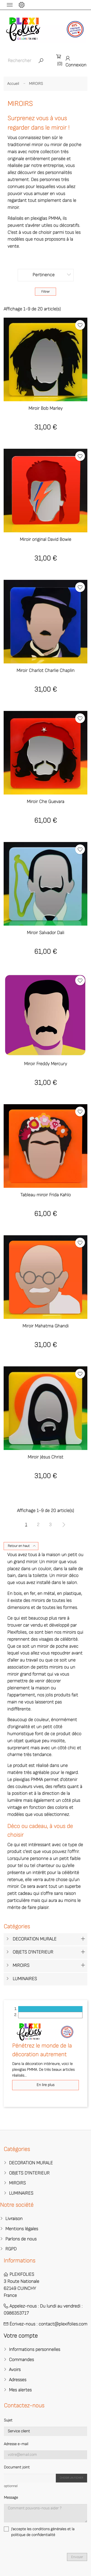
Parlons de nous (21, 2239)
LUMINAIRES (25, 1979)
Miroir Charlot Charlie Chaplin (45, 670)
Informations (19, 2260)
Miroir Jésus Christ (45, 1457)
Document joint (17, 2467)
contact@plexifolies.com (63, 2324)
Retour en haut (22, 1546)
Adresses (17, 2380)
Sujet (8, 2420)
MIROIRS (21, 1965)
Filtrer (45, 292)
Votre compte (21, 2336)
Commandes (21, 2360)
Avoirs (15, 2369)
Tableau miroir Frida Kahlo (45, 1195)
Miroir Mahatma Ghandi (46, 1326)
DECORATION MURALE (35, 1939)
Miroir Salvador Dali (45, 933)
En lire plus (46, 2085)
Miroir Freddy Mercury (45, 1064)
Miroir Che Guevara (45, 801)
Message (11, 2497)
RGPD (11, 2249)
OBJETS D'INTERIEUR (33, 1952)
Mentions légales (21, 2229)
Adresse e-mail (16, 2444)
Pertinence (52, 275)
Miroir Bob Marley (45, 408)
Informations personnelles (34, 2349)
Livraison (14, 2219)
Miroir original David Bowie (45, 539)
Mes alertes (20, 2390)
